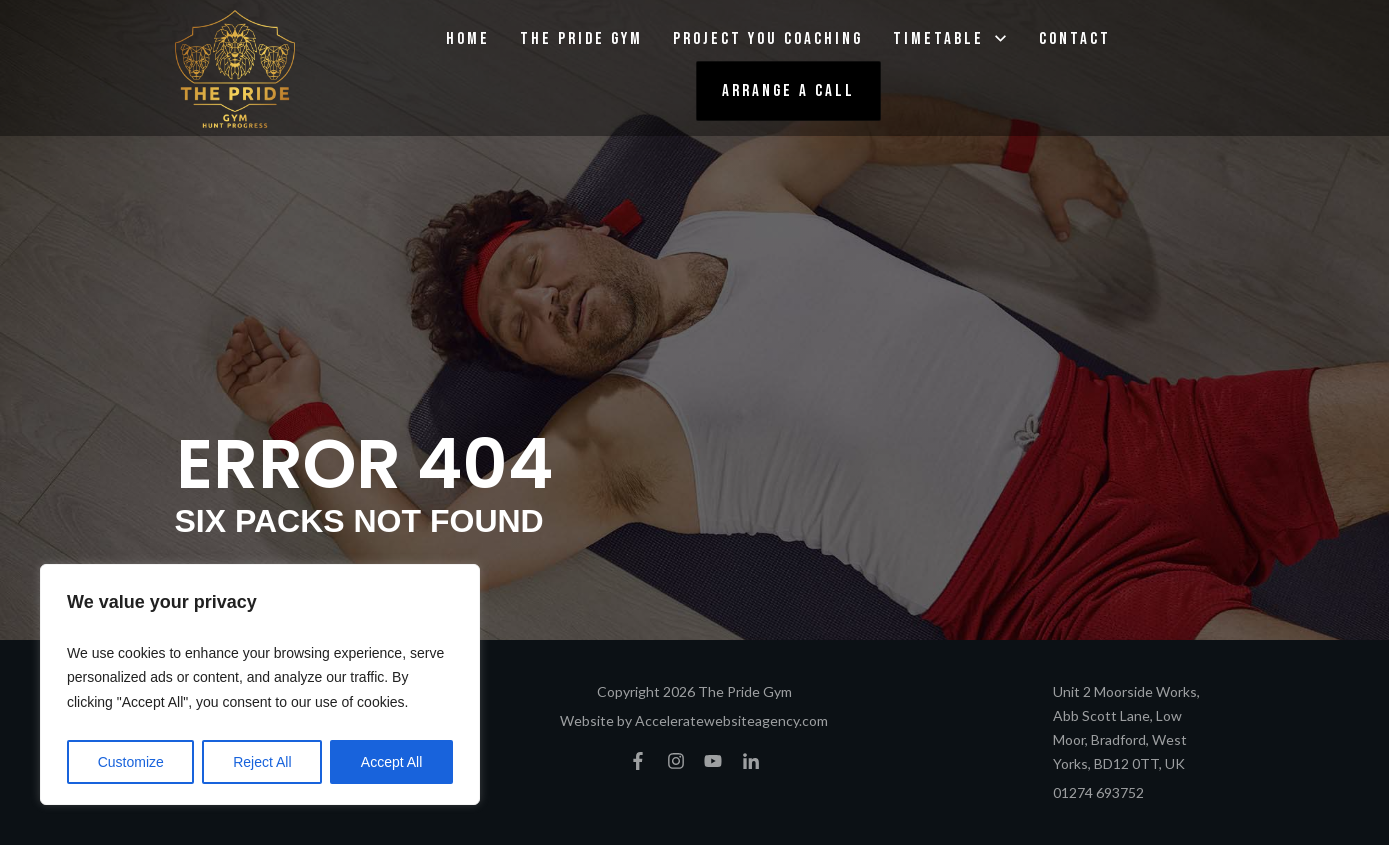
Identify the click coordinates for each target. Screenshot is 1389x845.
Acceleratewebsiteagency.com (731, 720)
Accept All (391, 762)
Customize (131, 762)
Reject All (262, 762)
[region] (260, 685)
